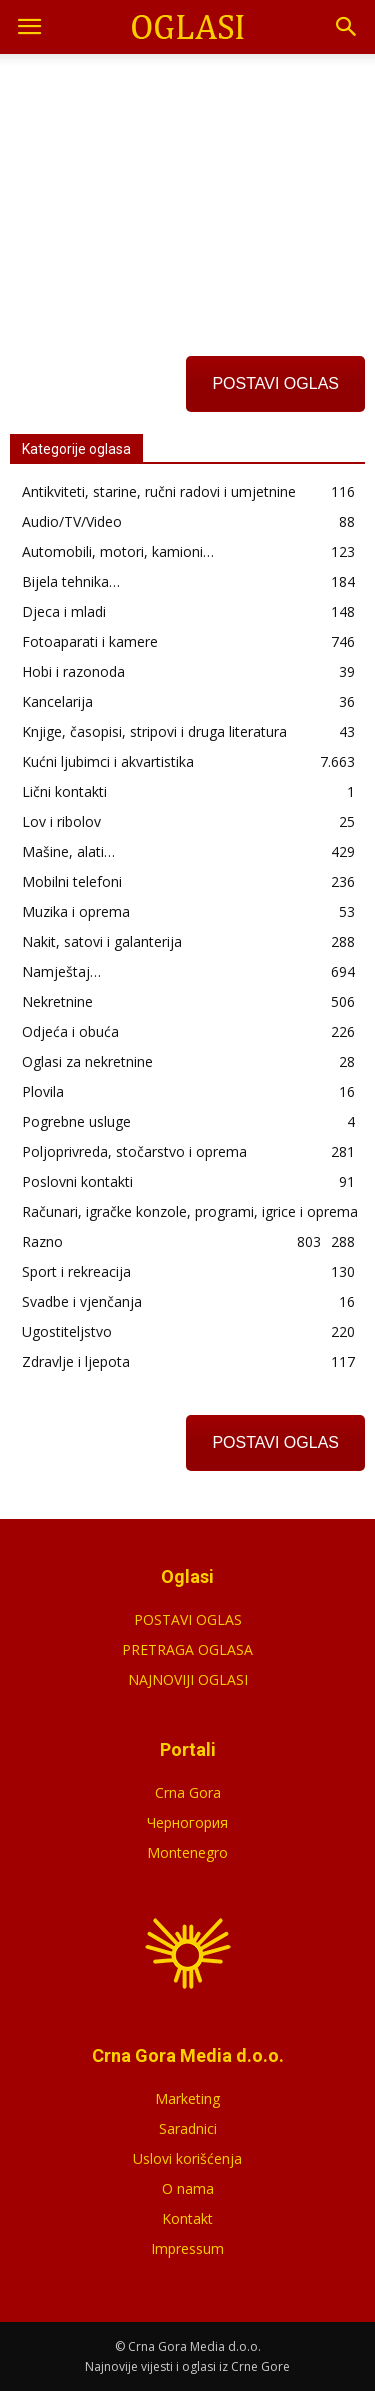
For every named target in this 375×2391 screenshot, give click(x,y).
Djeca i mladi (64, 611)
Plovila (43, 1091)
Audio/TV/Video (72, 521)
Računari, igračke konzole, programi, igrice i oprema (190, 1211)
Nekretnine (57, 1001)
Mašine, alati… (68, 851)
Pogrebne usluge (76, 1121)
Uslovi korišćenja (187, 2158)
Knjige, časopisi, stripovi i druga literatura (154, 731)
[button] (347, 27)
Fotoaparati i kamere (90, 641)
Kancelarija (57, 701)
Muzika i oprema (76, 911)
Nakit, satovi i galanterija (102, 941)
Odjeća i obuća (70, 1031)
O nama (188, 2188)
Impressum (187, 2248)
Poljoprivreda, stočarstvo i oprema (134, 1151)
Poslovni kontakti (77, 1181)
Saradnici (188, 2128)
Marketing (187, 2098)
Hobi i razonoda (73, 671)
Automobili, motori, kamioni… (118, 551)
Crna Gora (188, 1792)
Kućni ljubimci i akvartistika (108, 761)
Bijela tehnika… (71, 581)
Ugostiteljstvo (67, 1331)
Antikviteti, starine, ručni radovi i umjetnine (159, 491)
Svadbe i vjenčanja (82, 1301)
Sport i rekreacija (76, 1271)
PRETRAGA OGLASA (187, 1649)
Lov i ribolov (61, 821)
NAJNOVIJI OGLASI (188, 1679)
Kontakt (187, 2218)
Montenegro (187, 1852)
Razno (42, 1241)
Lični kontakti (64, 791)
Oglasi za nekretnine (87, 1061)
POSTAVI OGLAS (275, 383)
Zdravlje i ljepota (76, 1361)
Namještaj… (61, 971)
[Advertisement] (188, 189)
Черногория (187, 1822)
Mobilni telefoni (72, 881)
